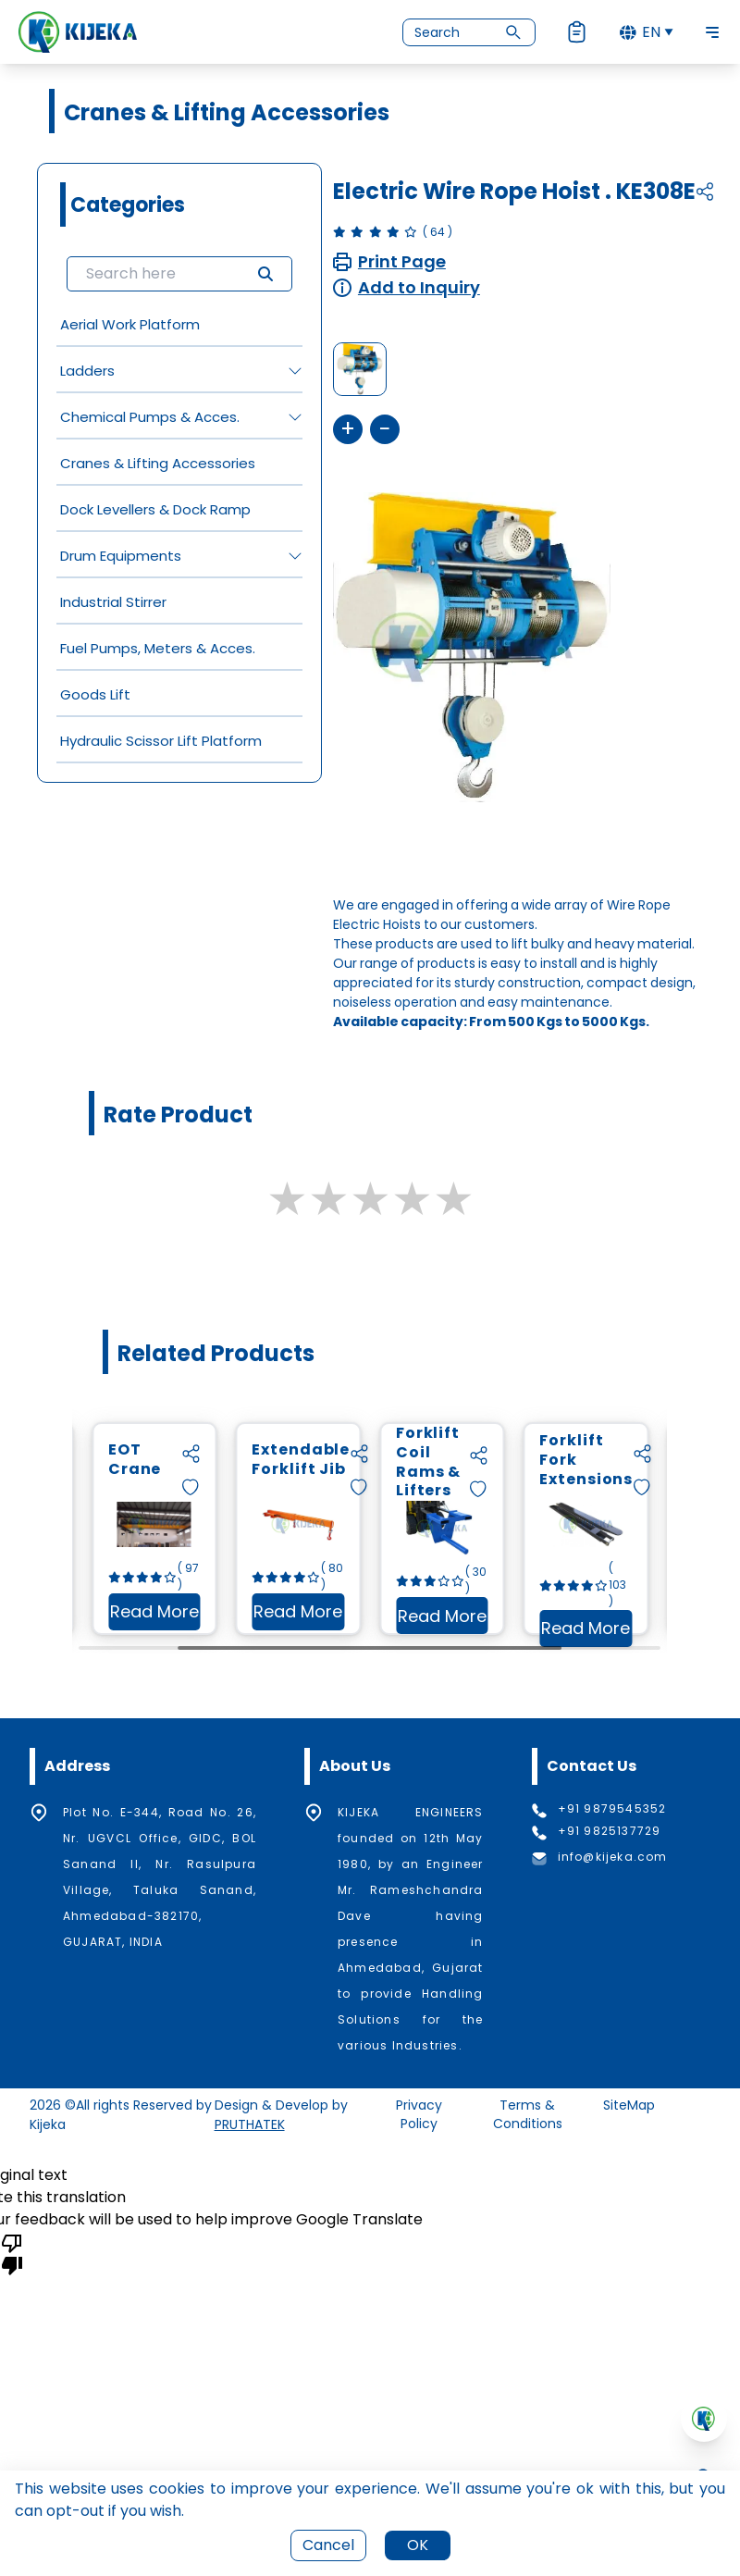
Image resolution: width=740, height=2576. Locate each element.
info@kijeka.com (613, 1857)
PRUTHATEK (250, 2124)
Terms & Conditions (527, 2114)
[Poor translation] (12, 2253)
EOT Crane (229, 1460)
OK (417, 2545)
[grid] (179, 532)
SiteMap (629, 2105)
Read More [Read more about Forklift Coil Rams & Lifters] (536, 1619)
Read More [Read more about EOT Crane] (249, 1615)
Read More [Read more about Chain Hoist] (105, 1615)
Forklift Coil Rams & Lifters (522, 1463)
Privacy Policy (419, 2114)
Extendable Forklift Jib (395, 1460)
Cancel (328, 2545)
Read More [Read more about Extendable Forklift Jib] (393, 1615)
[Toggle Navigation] (712, 32)
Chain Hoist (84, 1460)
